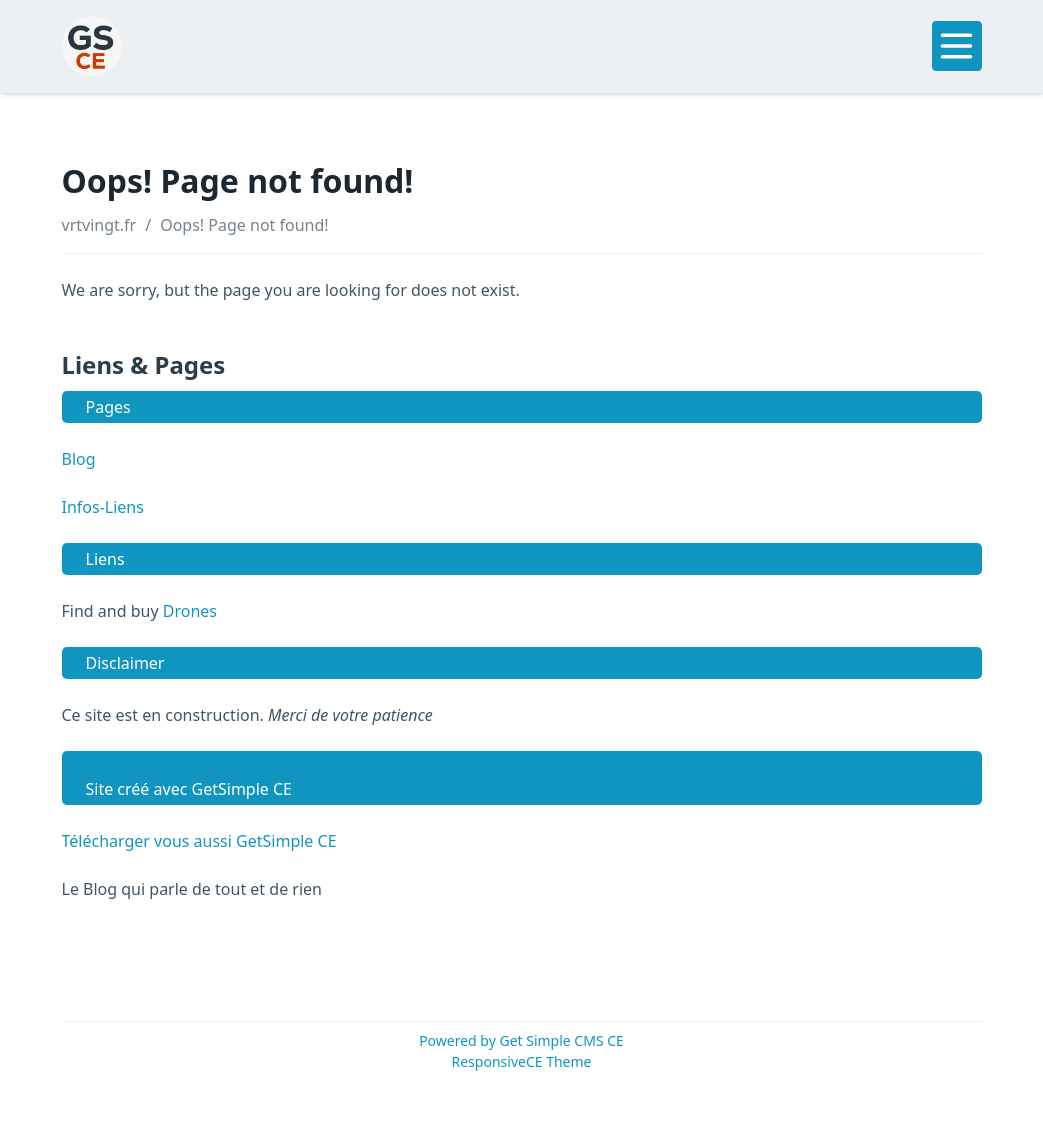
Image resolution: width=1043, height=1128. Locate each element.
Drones (190, 611)
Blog (79, 459)
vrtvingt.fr (99, 225)
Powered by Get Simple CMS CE (521, 1040)
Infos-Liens (103, 507)
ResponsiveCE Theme (522, 1061)
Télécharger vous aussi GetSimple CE (199, 841)
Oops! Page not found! (244, 225)
